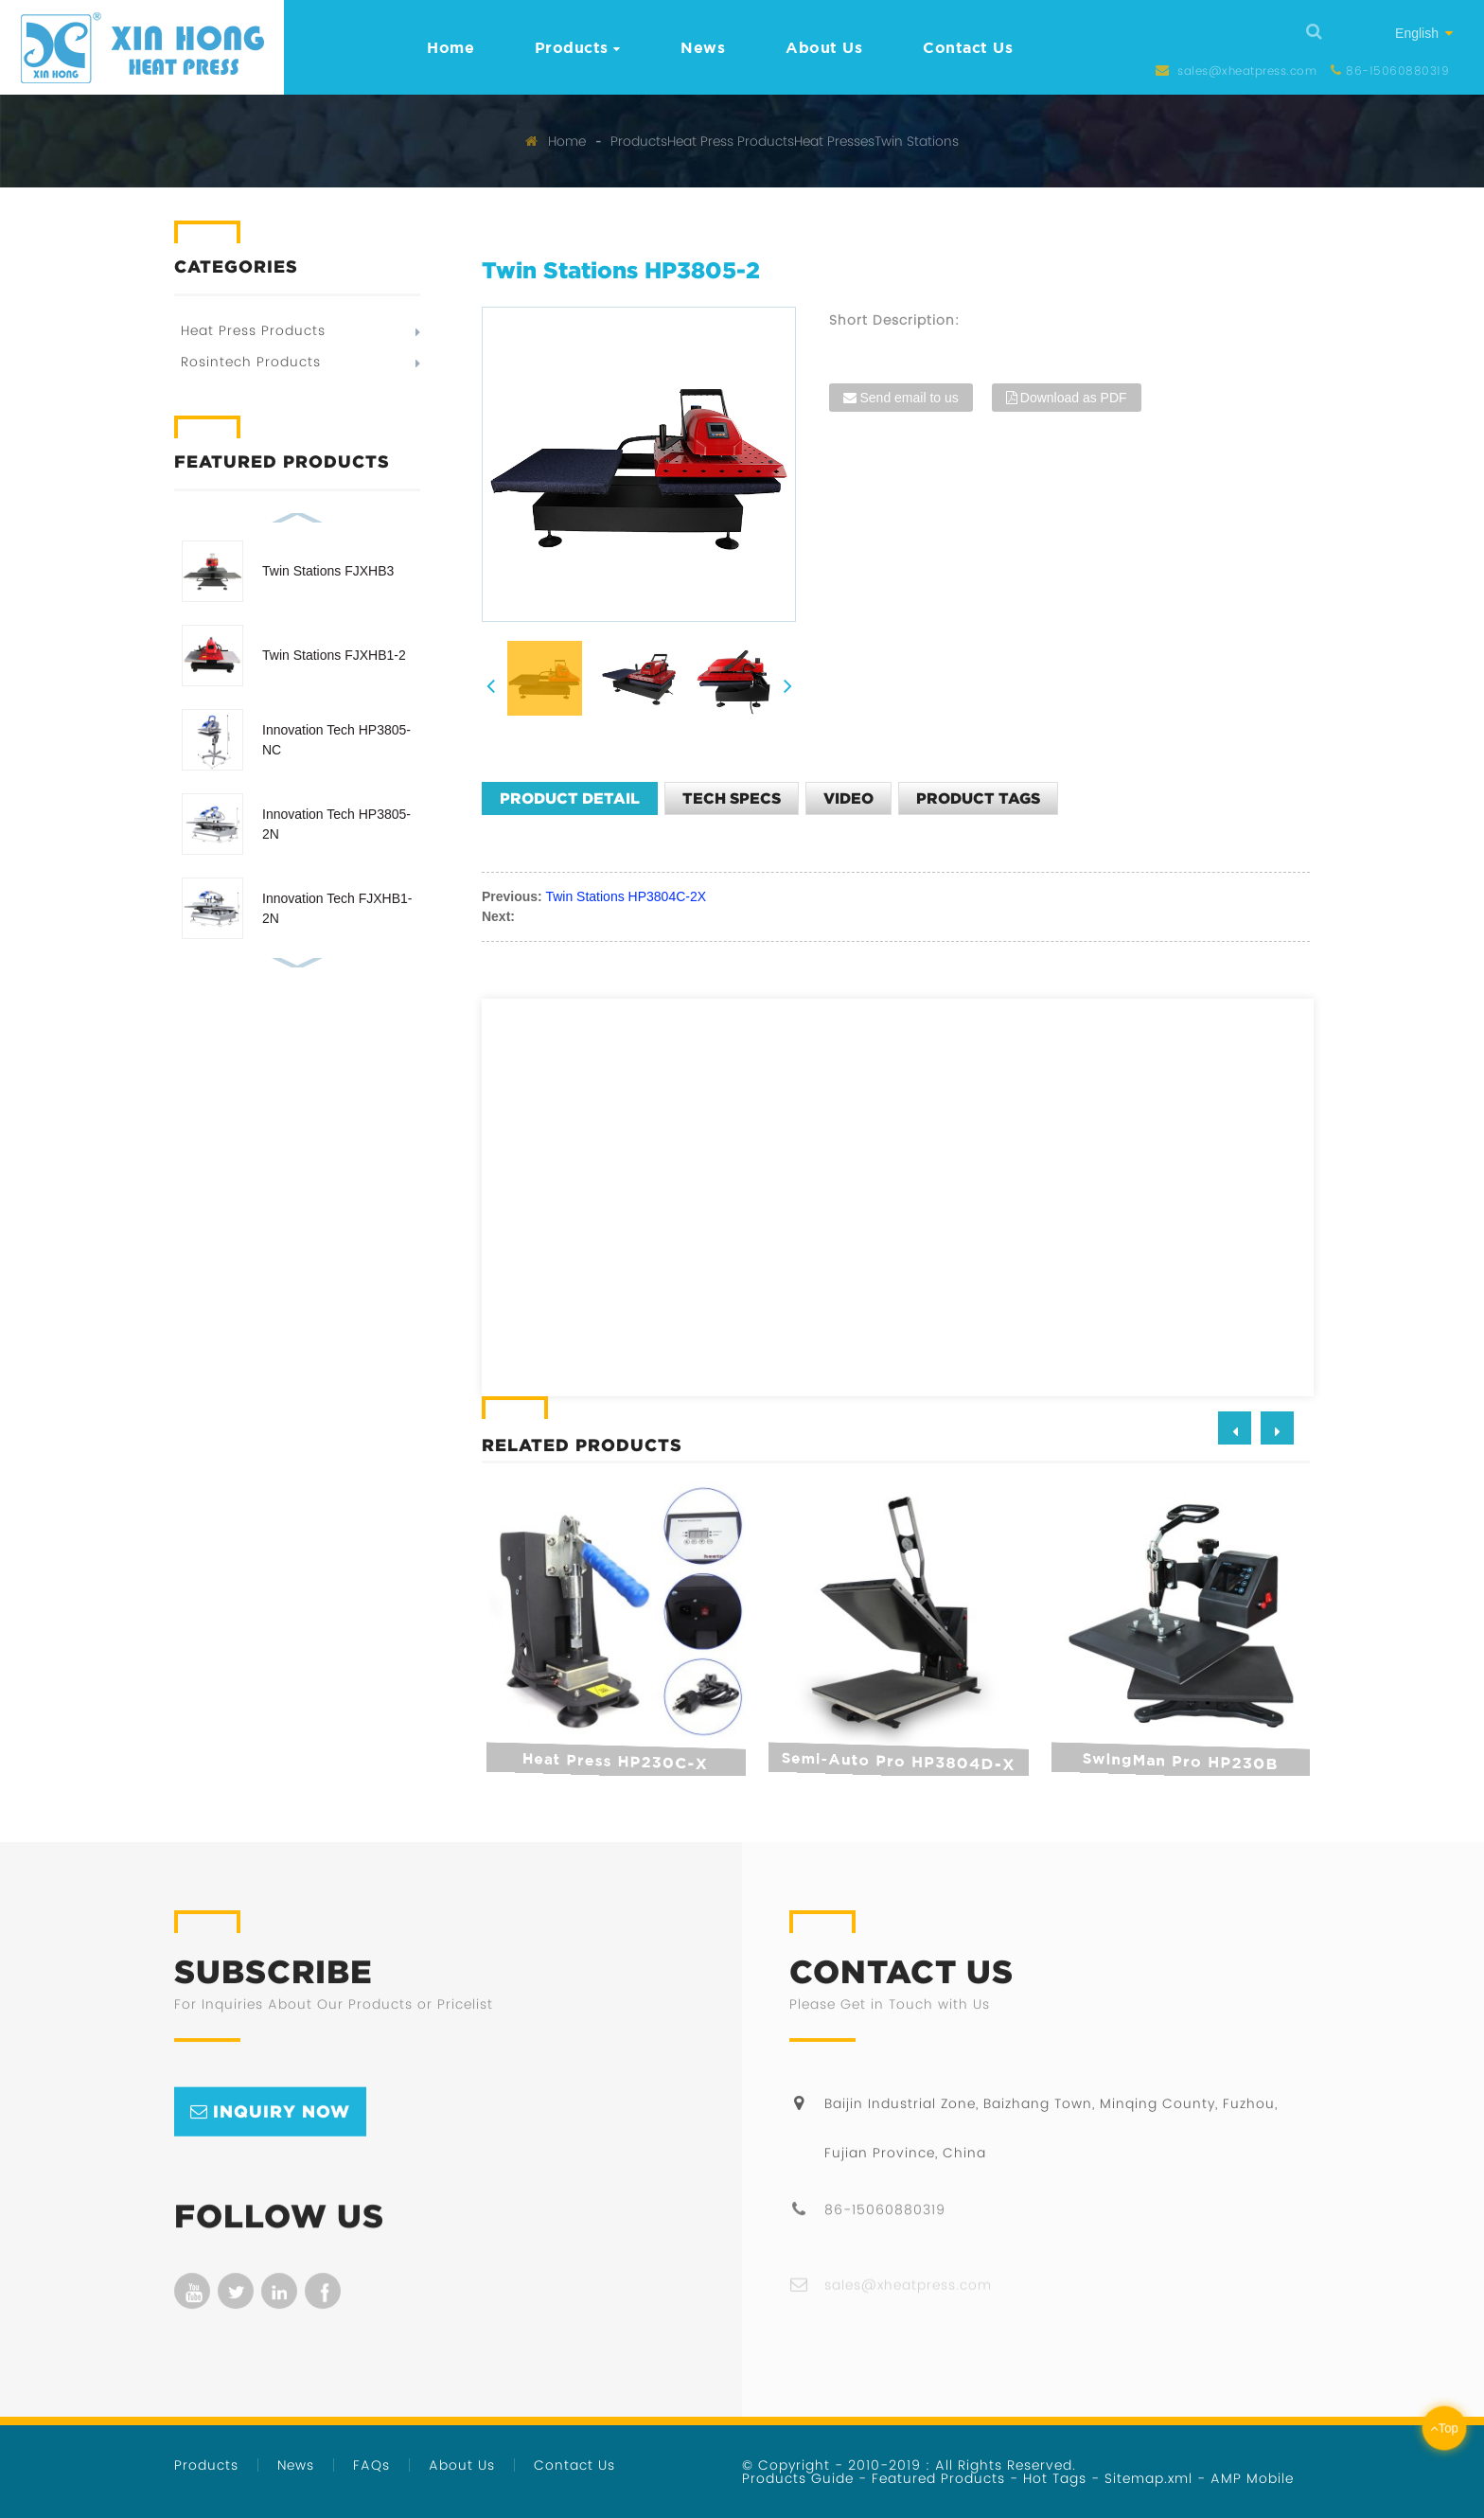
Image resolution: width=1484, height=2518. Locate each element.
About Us (824, 47)
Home (450, 47)
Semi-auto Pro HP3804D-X (894, 1761)
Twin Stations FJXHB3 (328, 570)
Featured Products (938, 2478)
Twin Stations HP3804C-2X (625, 896)
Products (578, 47)
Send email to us (908, 397)
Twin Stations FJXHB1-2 (334, 655)
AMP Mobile (1252, 2478)
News (702, 47)
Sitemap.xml (1148, 2478)
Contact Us (968, 47)
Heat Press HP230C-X (613, 1761)
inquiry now (281, 2144)
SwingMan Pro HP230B (1177, 1760)
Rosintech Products (251, 361)
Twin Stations (916, 141)
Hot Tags (1054, 2478)
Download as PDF (1073, 397)
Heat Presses (834, 141)
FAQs (371, 2465)
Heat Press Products (730, 141)
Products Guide (798, 2478)
